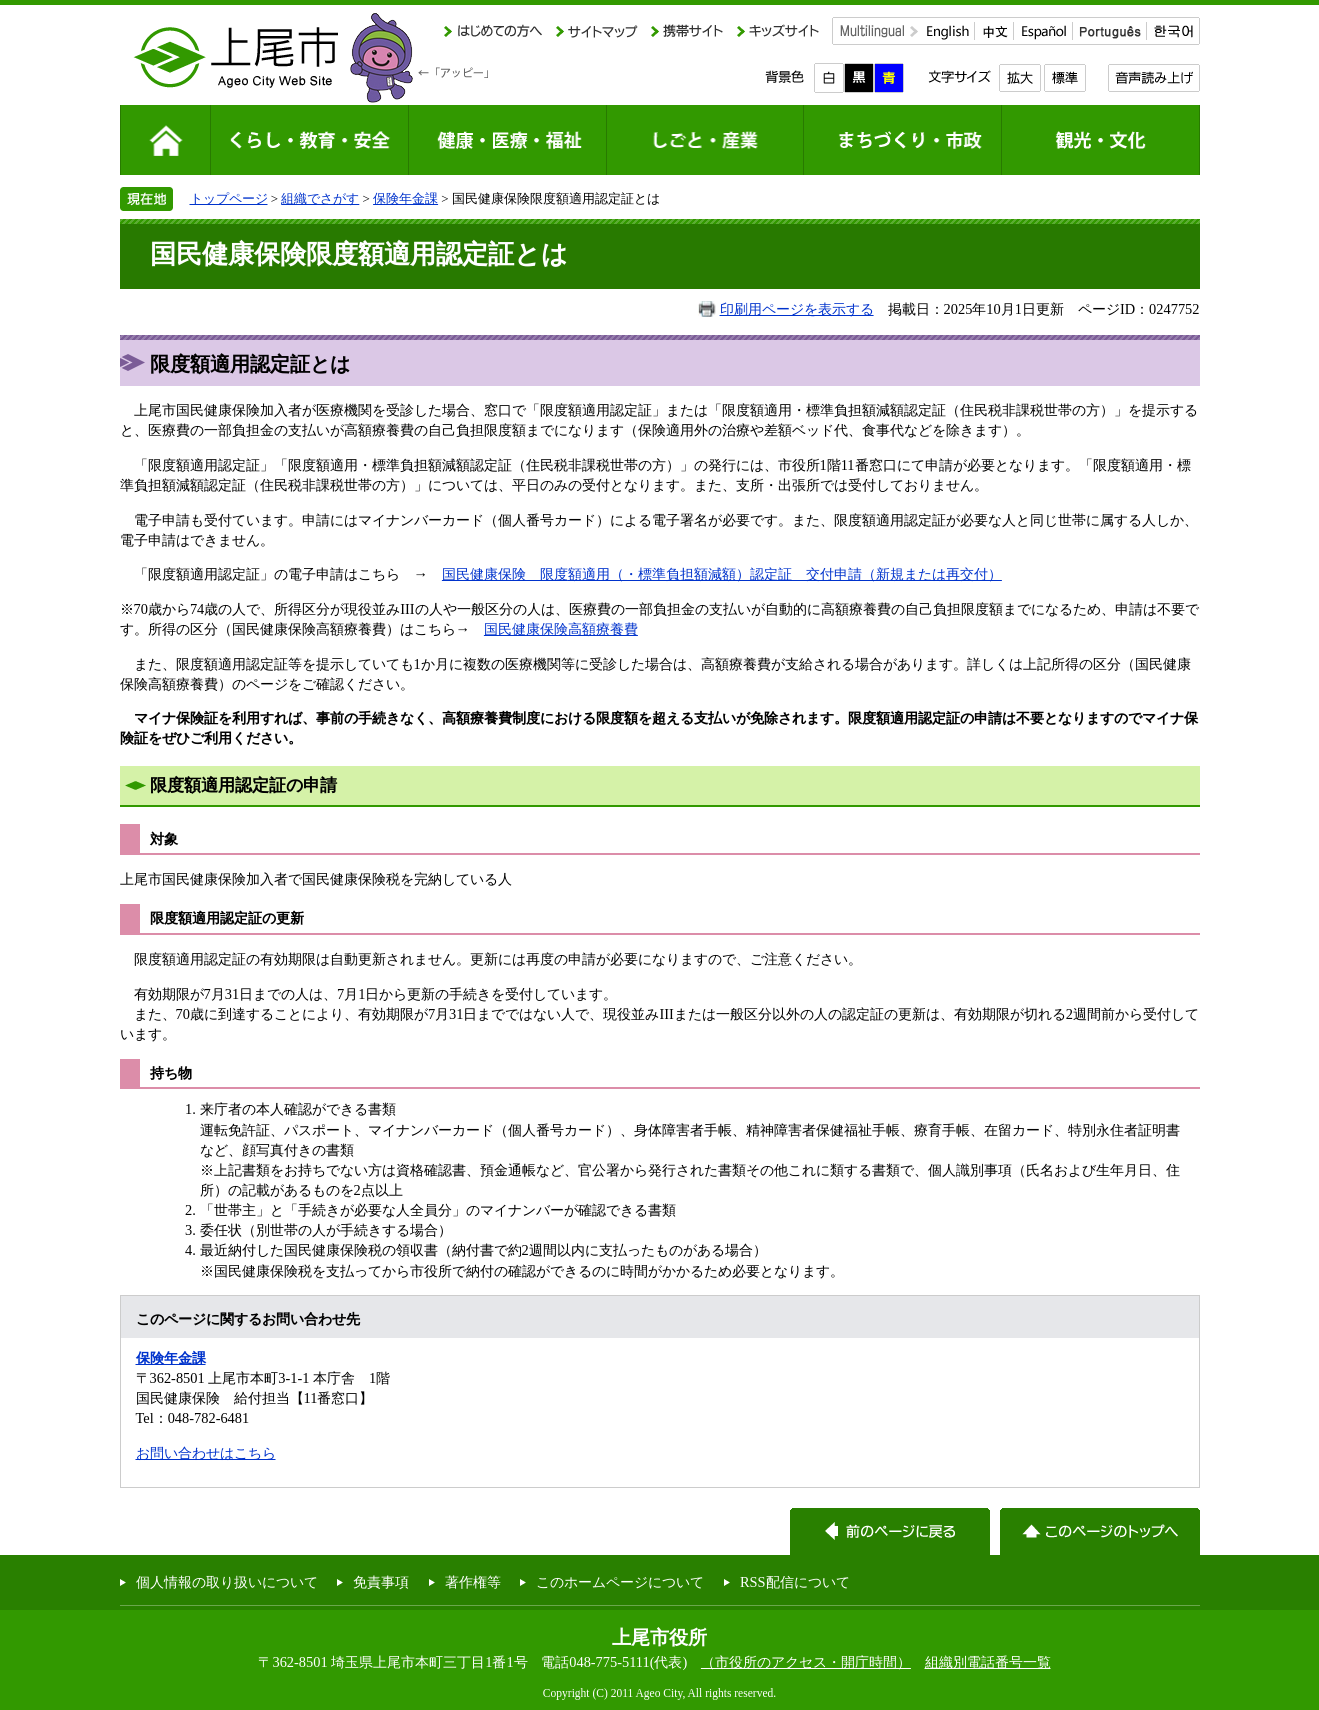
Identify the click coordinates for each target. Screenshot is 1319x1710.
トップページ (229, 198)
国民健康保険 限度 (505, 574)
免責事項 (381, 1582)
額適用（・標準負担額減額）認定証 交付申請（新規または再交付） (785, 574)
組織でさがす (320, 198)
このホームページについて (620, 1582)
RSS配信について (795, 1582)
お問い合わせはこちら (206, 1453)
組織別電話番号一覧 (988, 1662)
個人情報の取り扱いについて (227, 1582)
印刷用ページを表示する (797, 309)
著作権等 (473, 1582)
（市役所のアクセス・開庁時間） (806, 1662)
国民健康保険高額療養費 (561, 629)
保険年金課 (405, 198)
